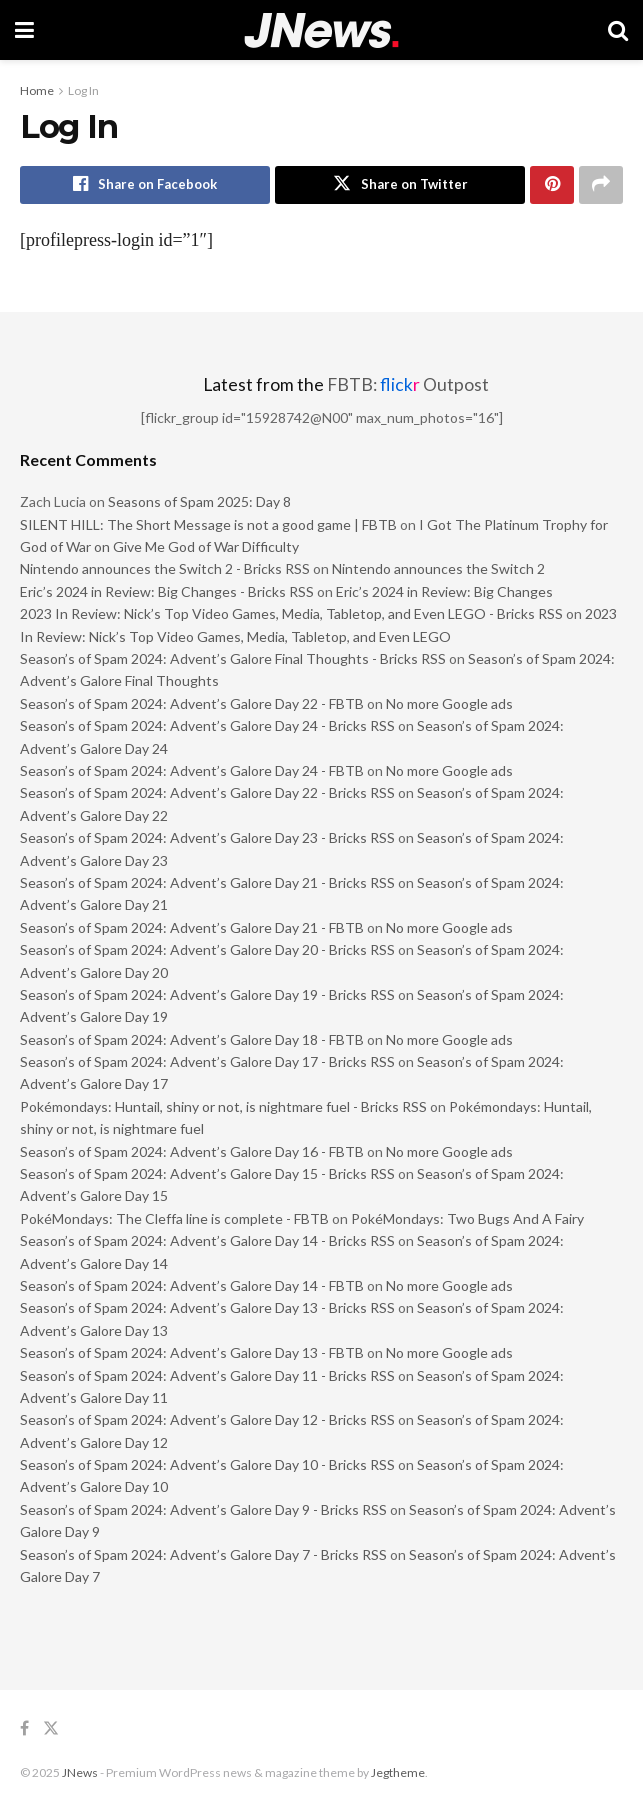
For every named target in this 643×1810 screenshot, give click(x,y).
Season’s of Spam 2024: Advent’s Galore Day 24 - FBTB (192, 770)
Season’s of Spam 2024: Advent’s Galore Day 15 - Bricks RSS (207, 1173)
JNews (80, 1772)
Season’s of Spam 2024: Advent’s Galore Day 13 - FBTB (192, 1352)
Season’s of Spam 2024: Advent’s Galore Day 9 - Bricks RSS (203, 1509)
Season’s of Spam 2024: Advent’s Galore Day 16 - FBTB (192, 1151)
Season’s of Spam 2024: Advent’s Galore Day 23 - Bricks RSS (207, 837)
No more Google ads (449, 703)
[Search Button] (618, 30)
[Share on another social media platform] (601, 185)
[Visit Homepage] (321, 30)
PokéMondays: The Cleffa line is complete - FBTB (174, 1218)
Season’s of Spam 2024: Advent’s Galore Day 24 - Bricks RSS (207, 725)
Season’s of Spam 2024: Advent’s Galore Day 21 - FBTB (192, 927)
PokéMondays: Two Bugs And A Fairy (467, 1218)
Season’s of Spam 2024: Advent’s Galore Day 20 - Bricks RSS (207, 949)
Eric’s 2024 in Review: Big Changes (444, 591)
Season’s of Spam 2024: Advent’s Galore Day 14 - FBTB (192, 1285)
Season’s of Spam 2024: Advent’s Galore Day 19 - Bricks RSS (207, 994)
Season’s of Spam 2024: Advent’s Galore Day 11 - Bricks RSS (207, 1375)
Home (37, 90)
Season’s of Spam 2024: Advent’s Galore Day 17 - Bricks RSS (207, 1061)
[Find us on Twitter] (51, 1729)
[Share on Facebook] (145, 185)
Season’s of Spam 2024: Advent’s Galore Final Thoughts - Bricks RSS (233, 658)
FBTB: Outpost (408, 384)
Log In (83, 90)
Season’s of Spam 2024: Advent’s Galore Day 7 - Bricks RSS (203, 1554)
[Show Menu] (24, 30)
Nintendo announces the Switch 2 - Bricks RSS (165, 569)
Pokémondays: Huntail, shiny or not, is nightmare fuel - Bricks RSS (223, 1106)
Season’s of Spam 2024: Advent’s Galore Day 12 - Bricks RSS (207, 1419)
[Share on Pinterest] (552, 185)
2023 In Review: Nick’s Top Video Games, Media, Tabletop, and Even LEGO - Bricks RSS (291, 613)
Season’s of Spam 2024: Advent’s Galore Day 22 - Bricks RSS (207, 792)
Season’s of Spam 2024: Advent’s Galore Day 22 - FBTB (192, 703)
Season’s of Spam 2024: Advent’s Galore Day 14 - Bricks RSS (207, 1240)
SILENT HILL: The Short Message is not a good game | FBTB (208, 524)
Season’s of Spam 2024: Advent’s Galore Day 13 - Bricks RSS (207, 1307)
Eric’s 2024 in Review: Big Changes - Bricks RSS (167, 591)
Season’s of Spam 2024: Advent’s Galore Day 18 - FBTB (192, 1039)
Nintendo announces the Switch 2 (438, 569)
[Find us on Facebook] (24, 1729)
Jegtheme (398, 1772)
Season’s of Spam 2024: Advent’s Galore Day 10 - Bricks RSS (207, 1464)
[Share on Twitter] (400, 185)
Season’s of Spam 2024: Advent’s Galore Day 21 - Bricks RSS (207, 882)
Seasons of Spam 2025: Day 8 (199, 501)
